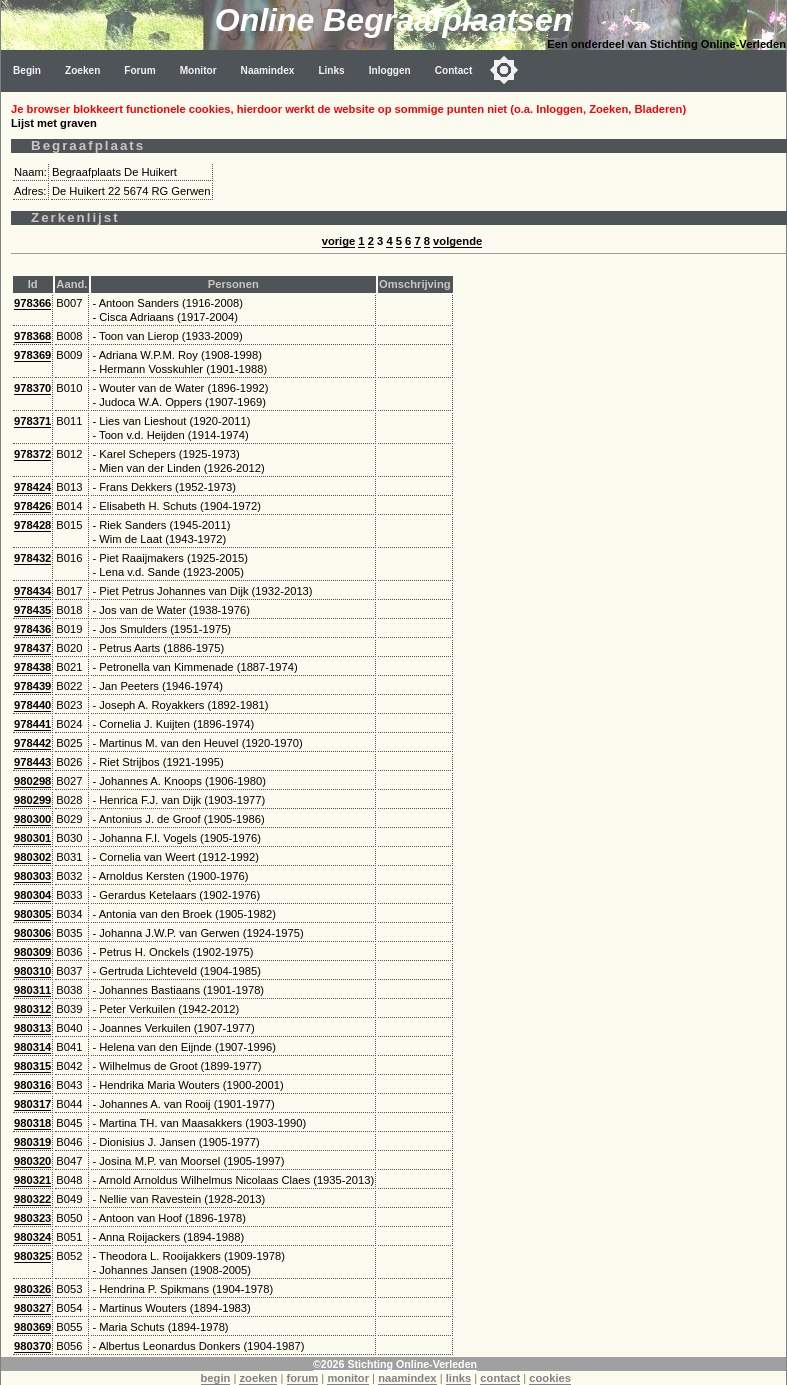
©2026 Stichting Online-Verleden (395, 1364)
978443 (32, 762)
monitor (348, 1378)
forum (303, 1378)
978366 (32, 303)
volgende (457, 241)
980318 (32, 1123)
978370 (32, 388)
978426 (32, 506)
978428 (32, 525)
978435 (32, 610)
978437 (32, 648)
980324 (32, 1237)
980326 (32, 1289)
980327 (32, 1308)
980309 (32, 952)
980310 (32, 971)
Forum (139, 70)
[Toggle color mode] (504, 70)
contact (500, 1378)
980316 (32, 1085)
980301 (32, 838)
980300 (32, 819)
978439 (32, 686)
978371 (32, 421)
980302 (32, 857)
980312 (32, 1009)
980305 (32, 914)
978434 (32, 591)
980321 (32, 1180)
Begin (27, 70)
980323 (32, 1218)
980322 (32, 1199)
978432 (32, 558)
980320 (32, 1161)
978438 (32, 667)
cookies (550, 1378)
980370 (32, 1346)
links (459, 1378)
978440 (32, 705)
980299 (32, 800)
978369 (32, 355)
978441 (32, 724)
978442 (32, 743)
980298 (32, 781)
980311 (32, 990)
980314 (32, 1047)
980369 (32, 1327)
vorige (339, 241)
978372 (32, 454)
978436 (32, 629)
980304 (32, 895)
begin (216, 1378)
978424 (32, 487)
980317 (32, 1104)
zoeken (258, 1378)
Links (331, 70)
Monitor (198, 70)
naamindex (407, 1378)
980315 (32, 1066)
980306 (32, 933)
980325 (32, 1256)
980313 (32, 1028)
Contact (454, 70)
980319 (32, 1142)
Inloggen (390, 70)
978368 (32, 336)
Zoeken (82, 70)
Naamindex (268, 70)
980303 (32, 876)
